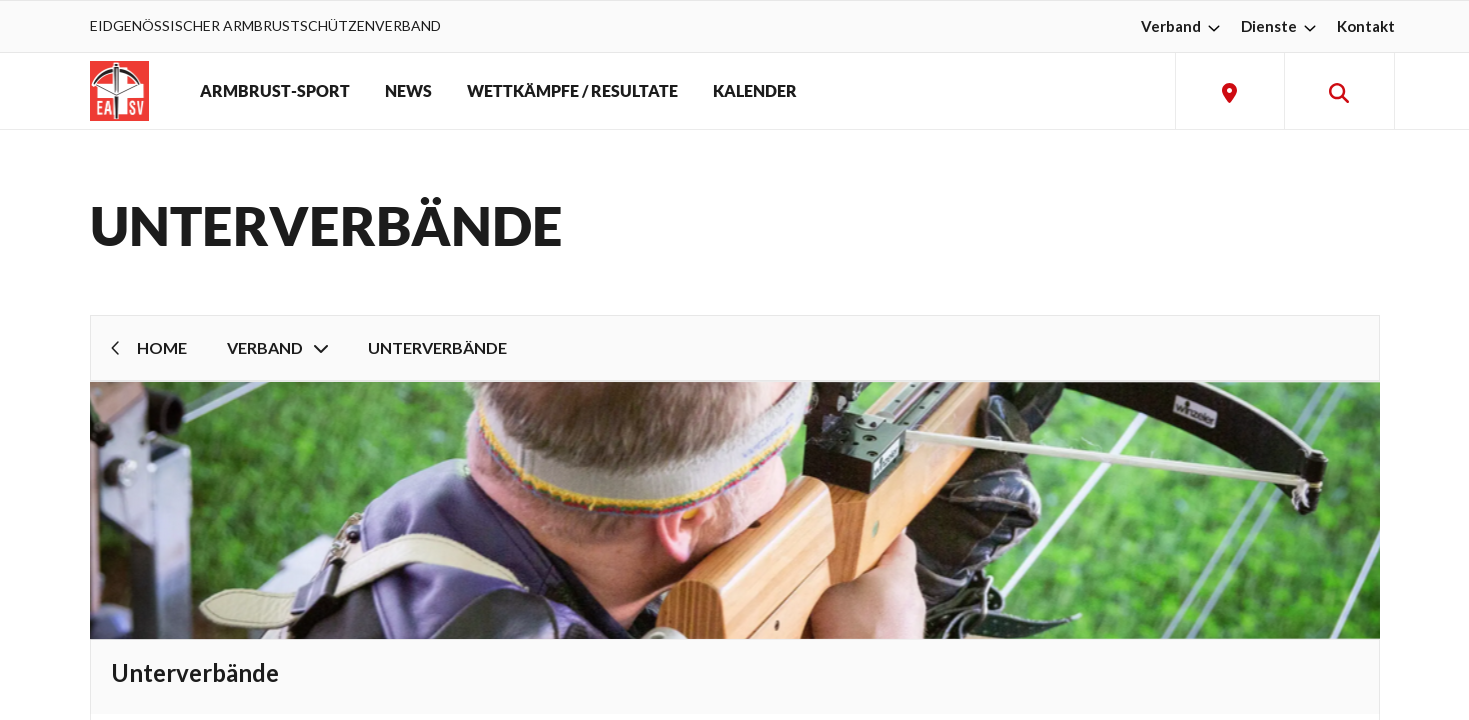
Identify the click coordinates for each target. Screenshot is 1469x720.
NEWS (408, 91)
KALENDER (755, 91)
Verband (1183, 26)
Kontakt (1366, 26)
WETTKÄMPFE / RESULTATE (572, 91)
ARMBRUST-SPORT (275, 91)
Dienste (1281, 26)
